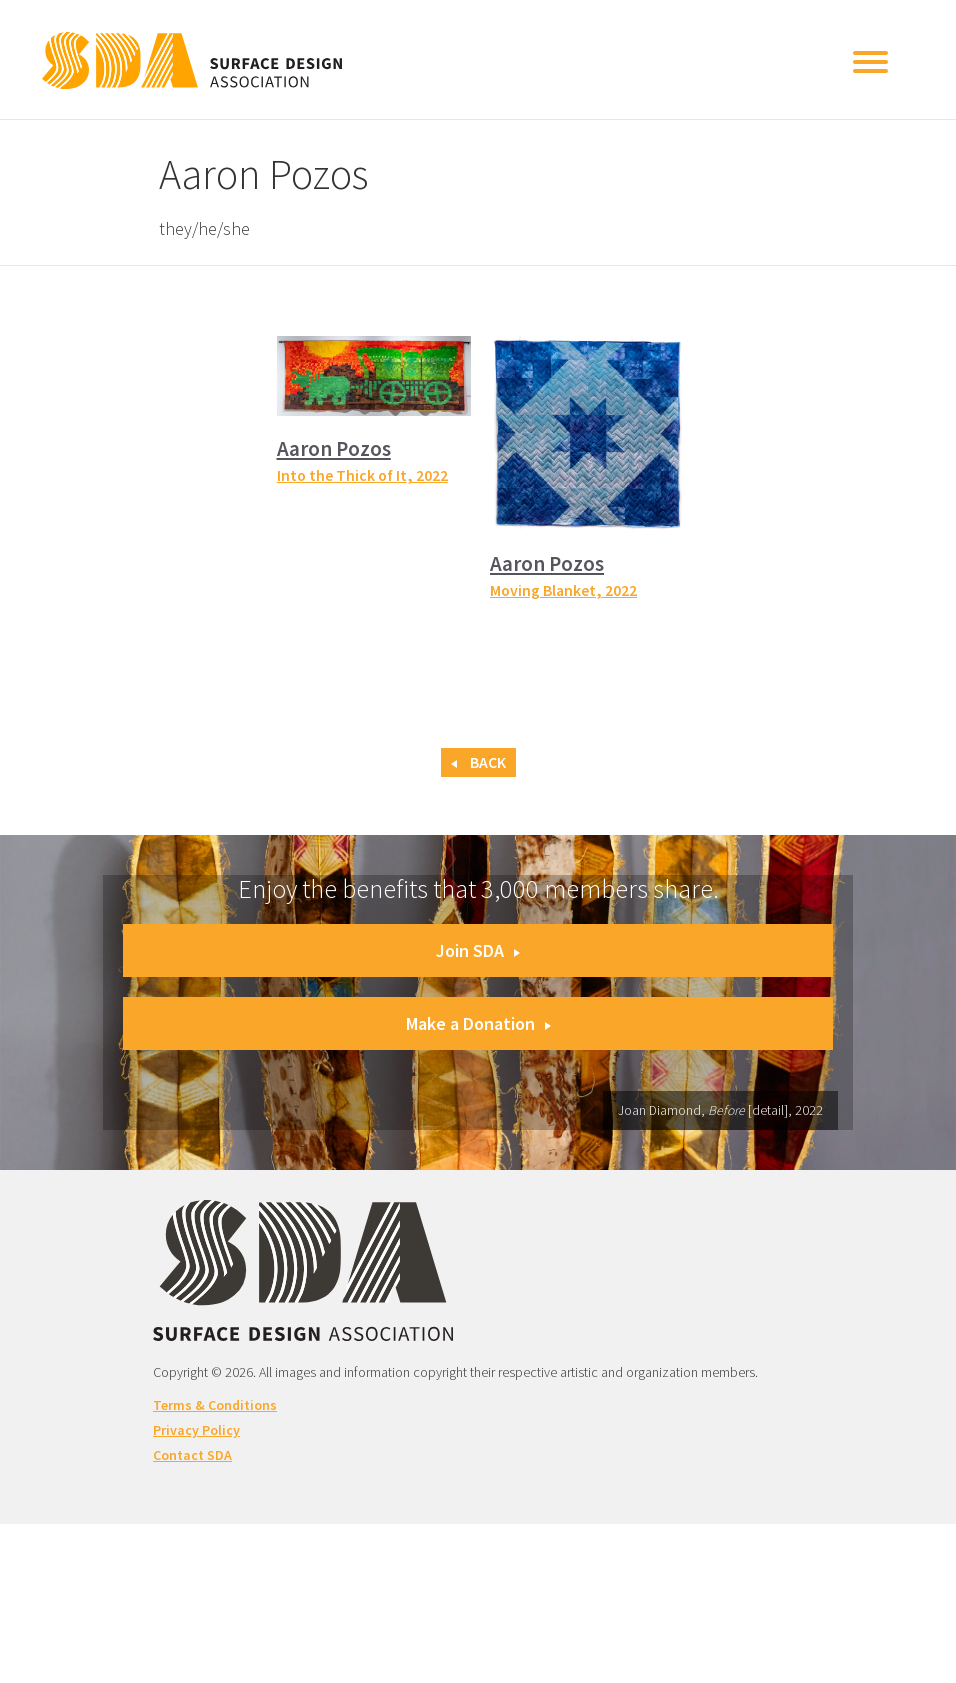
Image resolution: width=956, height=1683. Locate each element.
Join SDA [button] (478, 950)
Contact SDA (192, 1455)
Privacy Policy (196, 1430)
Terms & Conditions (215, 1405)
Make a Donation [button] (478, 1023)
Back (478, 762)
